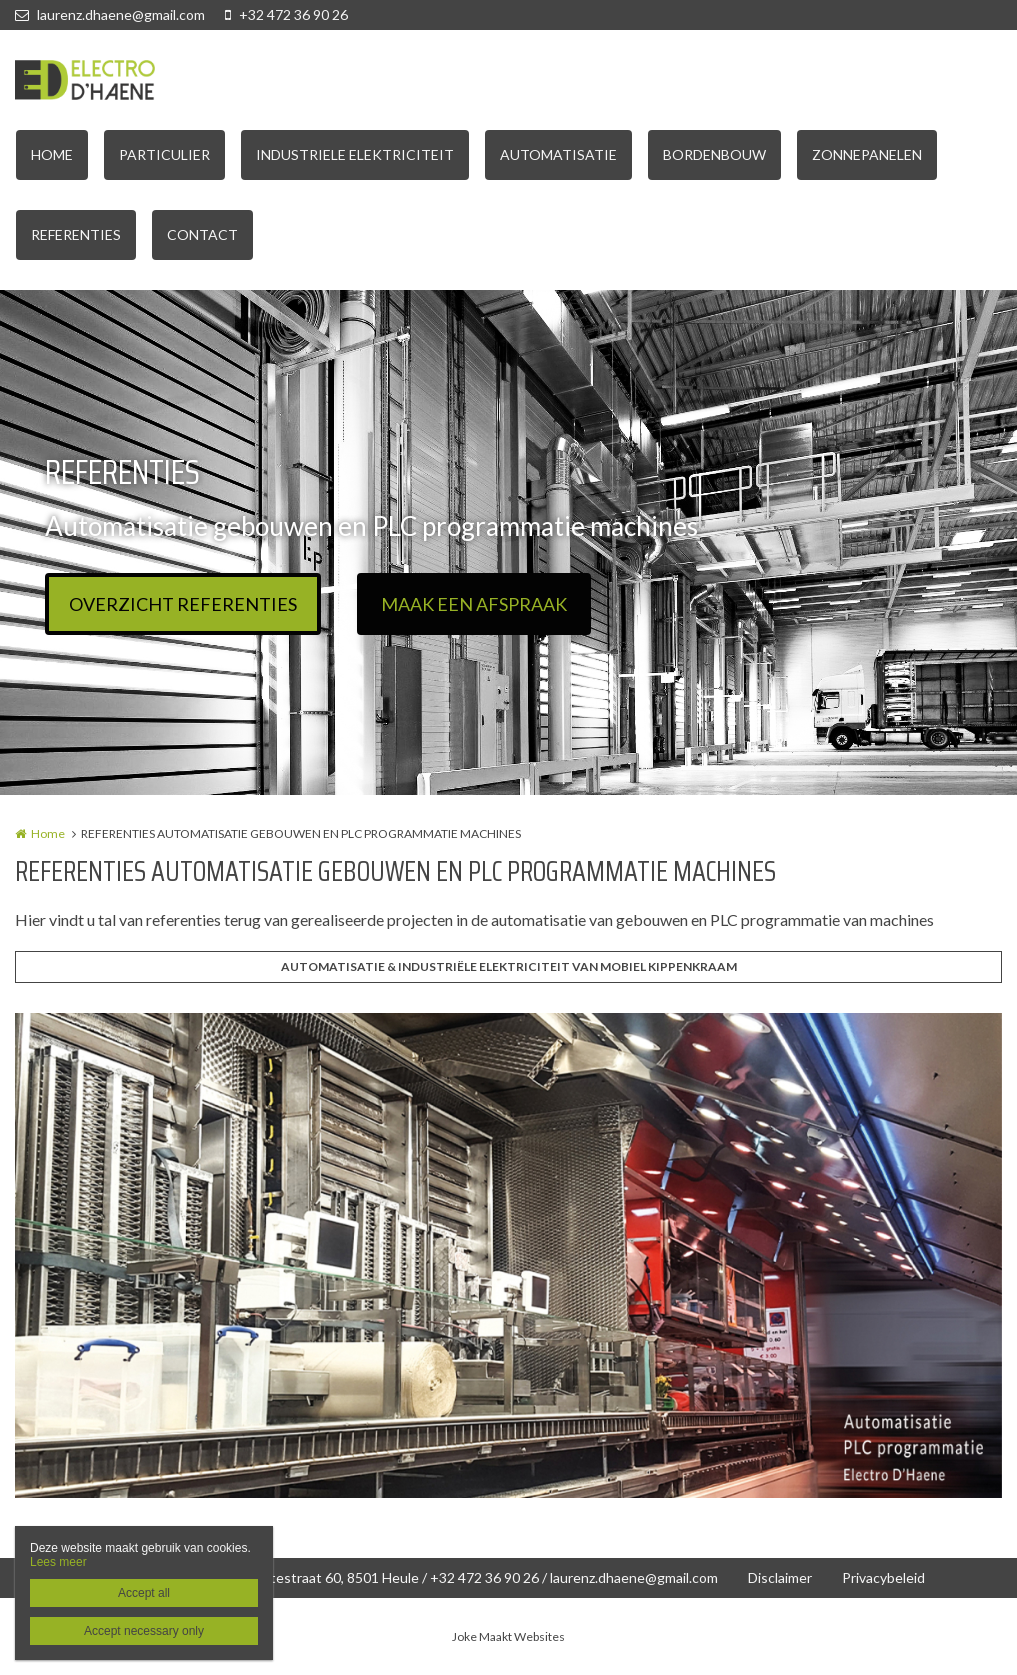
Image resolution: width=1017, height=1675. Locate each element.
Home (48, 833)
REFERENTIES (76, 234)
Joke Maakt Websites (508, 1636)
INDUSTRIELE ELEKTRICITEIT (355, 154)
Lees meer (58, 1562)
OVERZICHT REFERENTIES (183, 604)
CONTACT (202, 234)
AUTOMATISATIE (558, 154)
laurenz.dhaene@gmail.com (110, 14)
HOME (52, 154)
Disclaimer (780, 1577)
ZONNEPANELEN (867, 154)
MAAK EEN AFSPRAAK (474, 604)
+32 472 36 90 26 (286, 14)
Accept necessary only (144, 1631)
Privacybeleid (883, 1577)
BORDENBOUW (714, 154)
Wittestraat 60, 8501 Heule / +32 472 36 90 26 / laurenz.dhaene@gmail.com (482, 1577)
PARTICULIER (164, 154)
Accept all (144, 1593)
